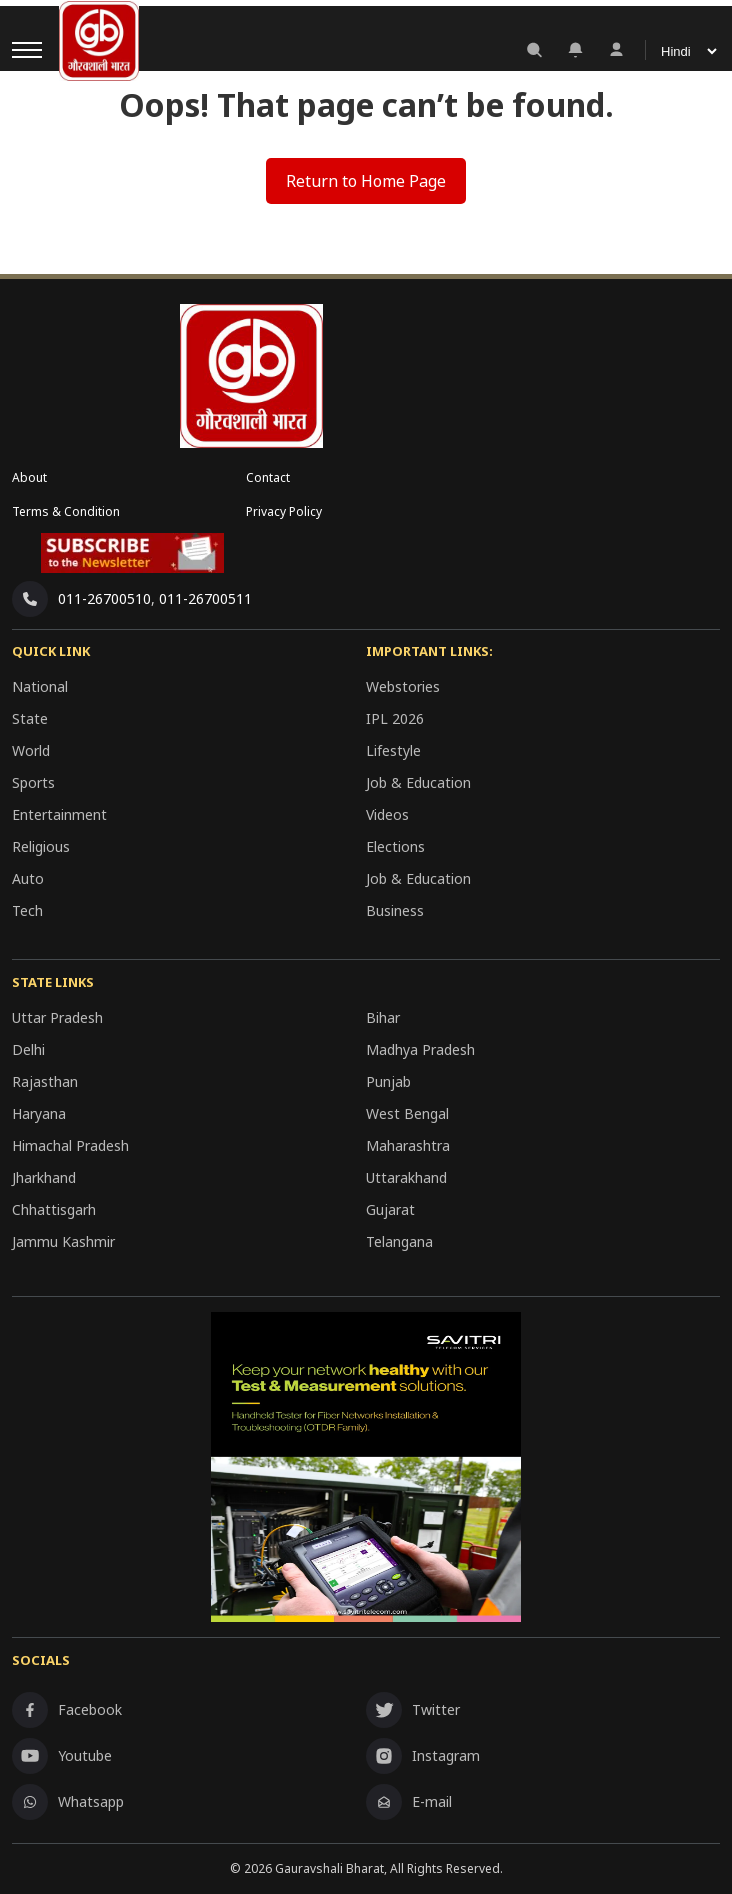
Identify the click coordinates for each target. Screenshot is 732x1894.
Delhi (28, 1049)
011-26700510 (104, 598)
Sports (33, 782)
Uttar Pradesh (57, 1017)
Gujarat (390, 1209)
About (29, 477)
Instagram (423, 1756)
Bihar (383, 1017)
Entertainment (59, 814)
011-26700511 (205, 598)
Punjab (388, 1081)
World (31, 750)
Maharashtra (408, 1145)
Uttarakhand (406, 1177)
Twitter (413, 1710)
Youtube (62, 1756)
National (40, 686)
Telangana (399, 1241)
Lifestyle (393, 750)
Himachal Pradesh (70, 1145)
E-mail (409, 1802)
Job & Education (418, 782)
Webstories (403, 686)
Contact (268, 477)
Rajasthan (45, 1081)
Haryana (39, 1113)
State (30, 718)
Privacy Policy (284, 511)
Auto (28, 878)
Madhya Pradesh (420, 1049)
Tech (27, 910)
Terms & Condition (66, 511)
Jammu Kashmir (63, 1241)
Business (395, 910)
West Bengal (407, 1113)
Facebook (67, 1710)
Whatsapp (68, 1802)
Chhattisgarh (54, 1209)
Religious (41, 846)
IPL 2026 (395, 718)
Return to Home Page (366, 181)
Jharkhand (44, 1177)
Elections (395, 846)
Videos (387, 814)
